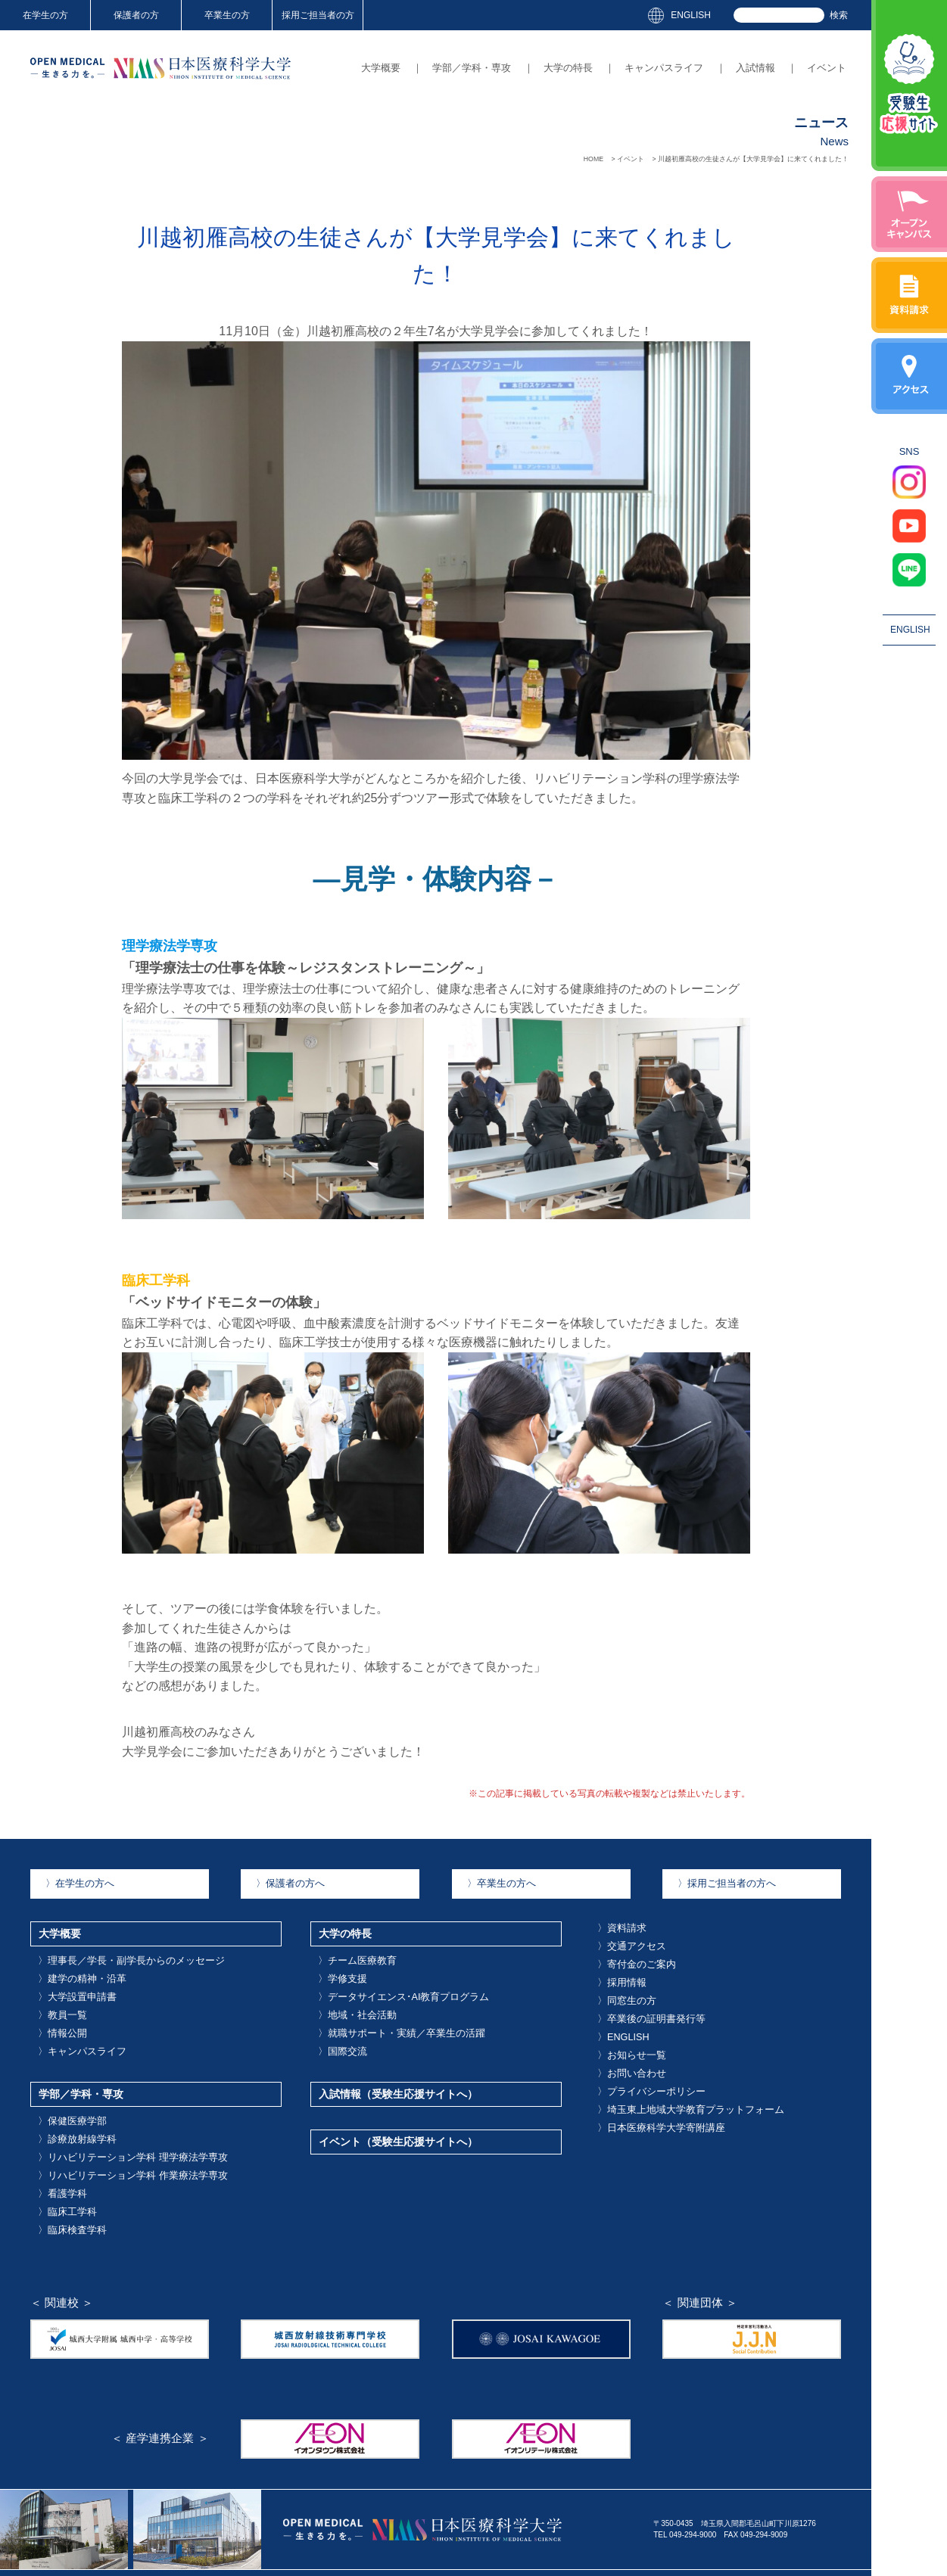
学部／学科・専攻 (471, 68)
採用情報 (616, 1969)
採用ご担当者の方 (318, 15)
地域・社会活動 (348, 1997)
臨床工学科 (60, 2166)
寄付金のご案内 (627, 1954)
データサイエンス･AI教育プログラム (384, 1982)
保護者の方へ (282, 1882)
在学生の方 (45, 15)
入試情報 (755, 68)
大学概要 (380, 68)
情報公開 (57, 2012)
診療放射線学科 (68, 2105)
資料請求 (616, 1924)
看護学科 (57, 2151)
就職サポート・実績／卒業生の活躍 (382, 2012)
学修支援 (337, 1967)
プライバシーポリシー (639, 2060)
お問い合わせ (623, 2045)
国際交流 (337, 2028)
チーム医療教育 (348, 1952)
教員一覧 (57, 1997)
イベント (826, 68)
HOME (593, 159)
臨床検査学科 (64, 2181)
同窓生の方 (620, 1984)
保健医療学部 (64, 2090)
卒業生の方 (227, 15)
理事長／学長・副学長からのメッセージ (110, 1952)
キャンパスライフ (664, 68)
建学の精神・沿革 (72, 1967)
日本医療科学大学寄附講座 (646, 2091)
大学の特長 (568, 68)
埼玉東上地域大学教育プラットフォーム (669, 2075)
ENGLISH (691, 15)
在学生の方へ (71, 1882)
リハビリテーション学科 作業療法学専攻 (111, 2136)
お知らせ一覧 (623, 2030)
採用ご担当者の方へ (715, 1882)
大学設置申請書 (68, 1982)
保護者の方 (136, 15)
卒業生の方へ (493, 1882)
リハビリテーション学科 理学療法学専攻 (111, 2120)
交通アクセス (623, 1939)
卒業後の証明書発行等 (639, 2000)
